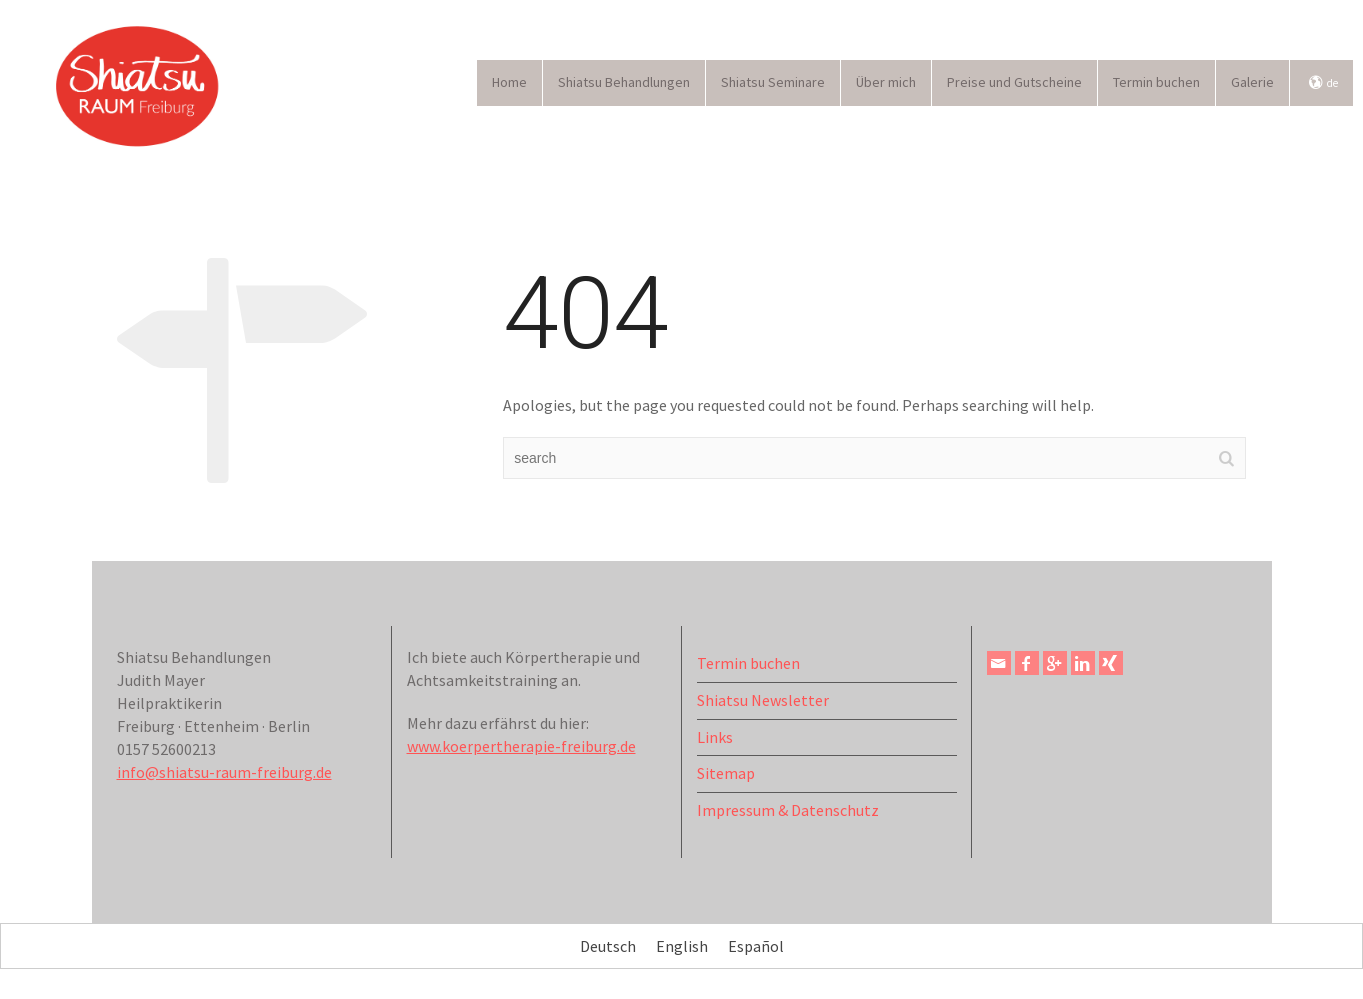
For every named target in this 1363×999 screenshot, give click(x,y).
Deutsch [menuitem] (608, 947)
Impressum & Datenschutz (788, 810)
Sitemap (726, 773)
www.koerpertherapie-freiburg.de (521, 746)
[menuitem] (608, 945)
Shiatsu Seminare (773, 82)
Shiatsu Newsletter (763, 700)
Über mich (886, 82)
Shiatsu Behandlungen (624, 82)
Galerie (1252, 82)
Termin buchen (1156, 82)
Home (509, 82)
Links (715, 737)
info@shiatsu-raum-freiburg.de (224, 772)
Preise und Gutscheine (1014, 82)
